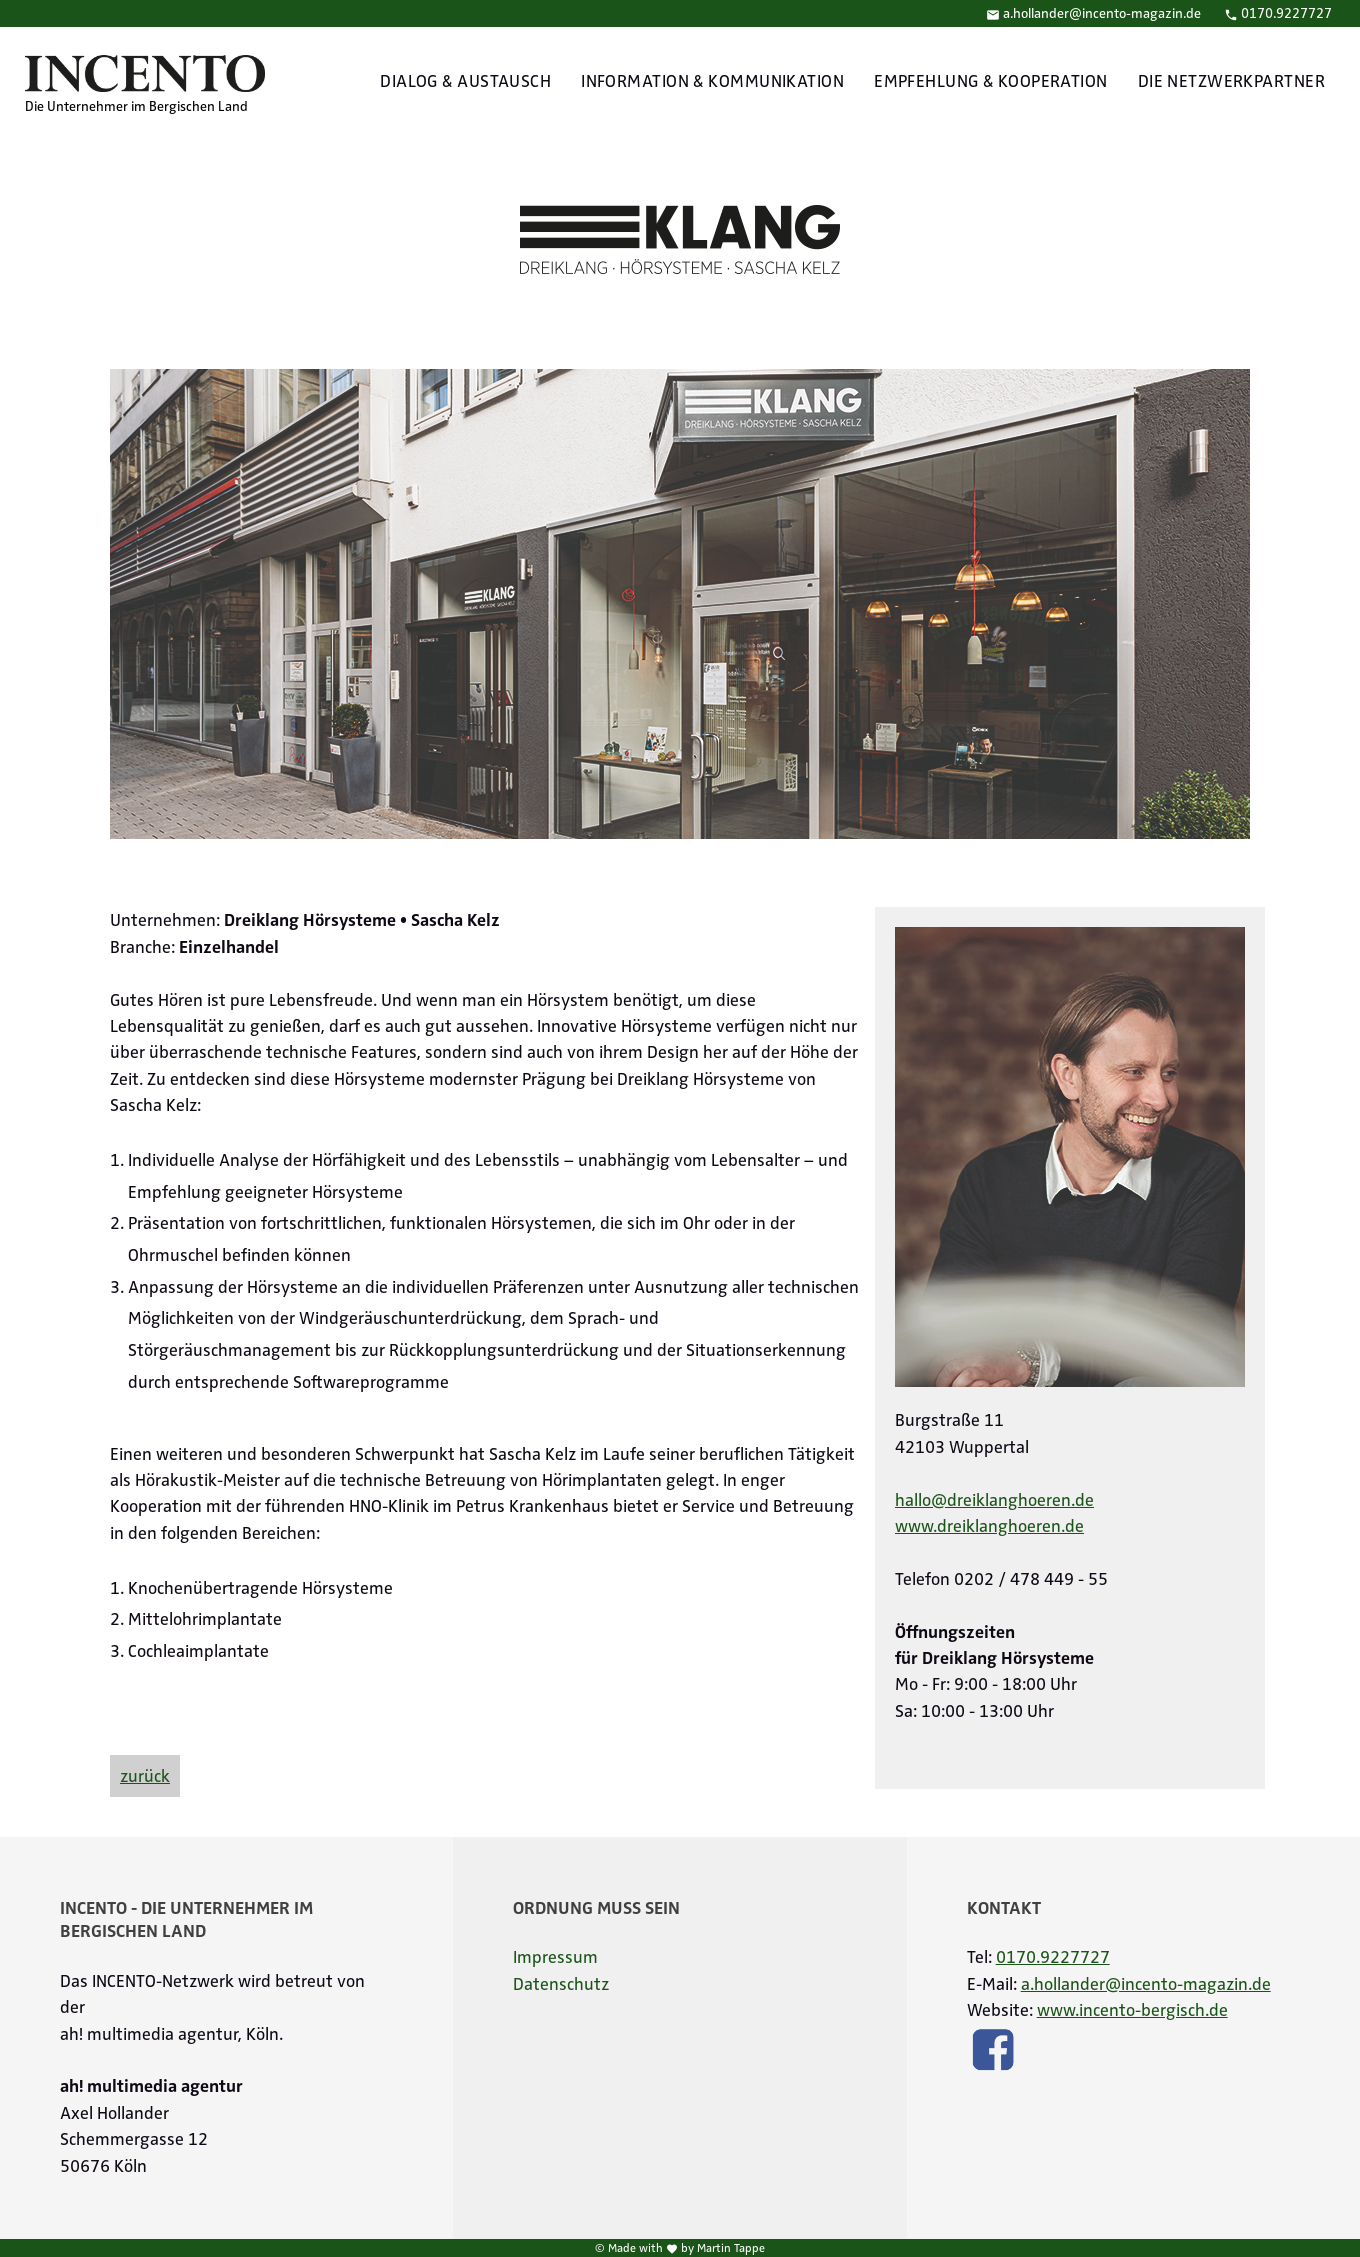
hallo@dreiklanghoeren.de (994, 1500)
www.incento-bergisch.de (1132, 2010)
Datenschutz (561, 1984)
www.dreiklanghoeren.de (989, 1526)
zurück (145, 1776)
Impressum (555, 1957)
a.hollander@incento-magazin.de (1093, 13)
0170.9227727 (1278, 13)
